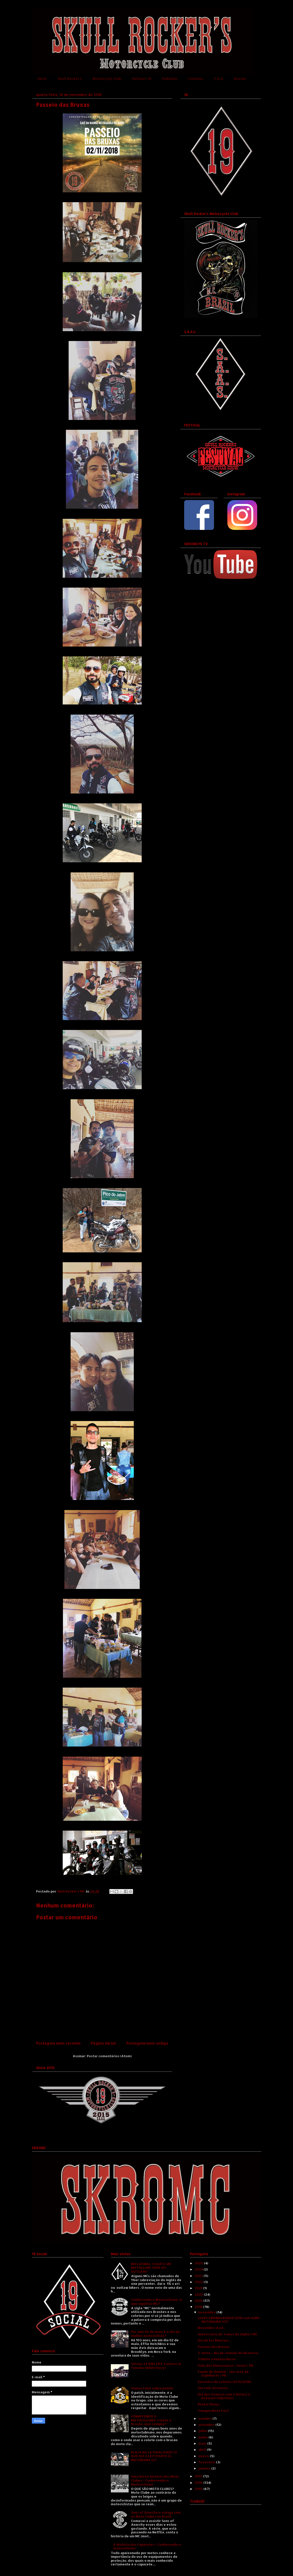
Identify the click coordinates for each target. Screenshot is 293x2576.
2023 (199, 2276)
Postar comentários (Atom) (109, 2056)
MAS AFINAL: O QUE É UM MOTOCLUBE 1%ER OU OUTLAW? (151, 2267)
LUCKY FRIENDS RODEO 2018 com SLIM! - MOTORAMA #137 (229, 2320)
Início (42, 78)
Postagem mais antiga (147, 2043)
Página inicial (103, 2043)
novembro (207, 2312)
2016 (199, 2483)
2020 (199, 2294)
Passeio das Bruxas (214, 2347)
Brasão (240, 78)
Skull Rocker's (70, 78)
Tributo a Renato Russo (217, 2359)
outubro (205, 2418)
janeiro (204, 2468)
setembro (206, 2425)
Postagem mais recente (58, 2043)
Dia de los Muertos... (214, 2340)
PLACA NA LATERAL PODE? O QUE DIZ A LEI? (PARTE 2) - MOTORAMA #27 (154, 2456)
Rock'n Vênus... (209, 2404)
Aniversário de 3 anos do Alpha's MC (227, 2334)
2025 (199, 2263)
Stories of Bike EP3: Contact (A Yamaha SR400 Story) (156, 2366)
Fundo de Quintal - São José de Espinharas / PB (223, 2374)
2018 (199, 2307)
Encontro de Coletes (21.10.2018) (224, 2382)
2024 (199, 2269)
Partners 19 (141, 78)
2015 (199, 2489)
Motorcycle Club (107, 78)
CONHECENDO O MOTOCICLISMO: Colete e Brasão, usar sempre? (151, 2420)
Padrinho (169, 78)
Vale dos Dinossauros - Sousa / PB (225, 2365)
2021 (199, 2288)
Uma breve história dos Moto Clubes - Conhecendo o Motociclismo (155, 2480)
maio (202, 2443)
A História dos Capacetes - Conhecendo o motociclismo (147, 2546)
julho (203, 2431)
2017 (199, 2476)
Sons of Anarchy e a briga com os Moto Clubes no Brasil (156, 2514)
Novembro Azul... (212, 2328)
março (204, 2456)
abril (202, 2449)
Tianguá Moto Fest (213, 2411)
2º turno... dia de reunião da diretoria (228, 2353)
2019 (199, 2301)
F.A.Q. (219, 78)
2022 (199, 2282)
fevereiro (207, 2462)
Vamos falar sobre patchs (152, 2388)
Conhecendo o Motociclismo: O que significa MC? (156, 2302)
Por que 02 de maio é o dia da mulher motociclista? (155, 2334)
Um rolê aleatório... (214, 2388)
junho (203, 2437)
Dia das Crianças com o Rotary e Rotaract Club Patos (224, 2396)
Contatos (196, 78)
